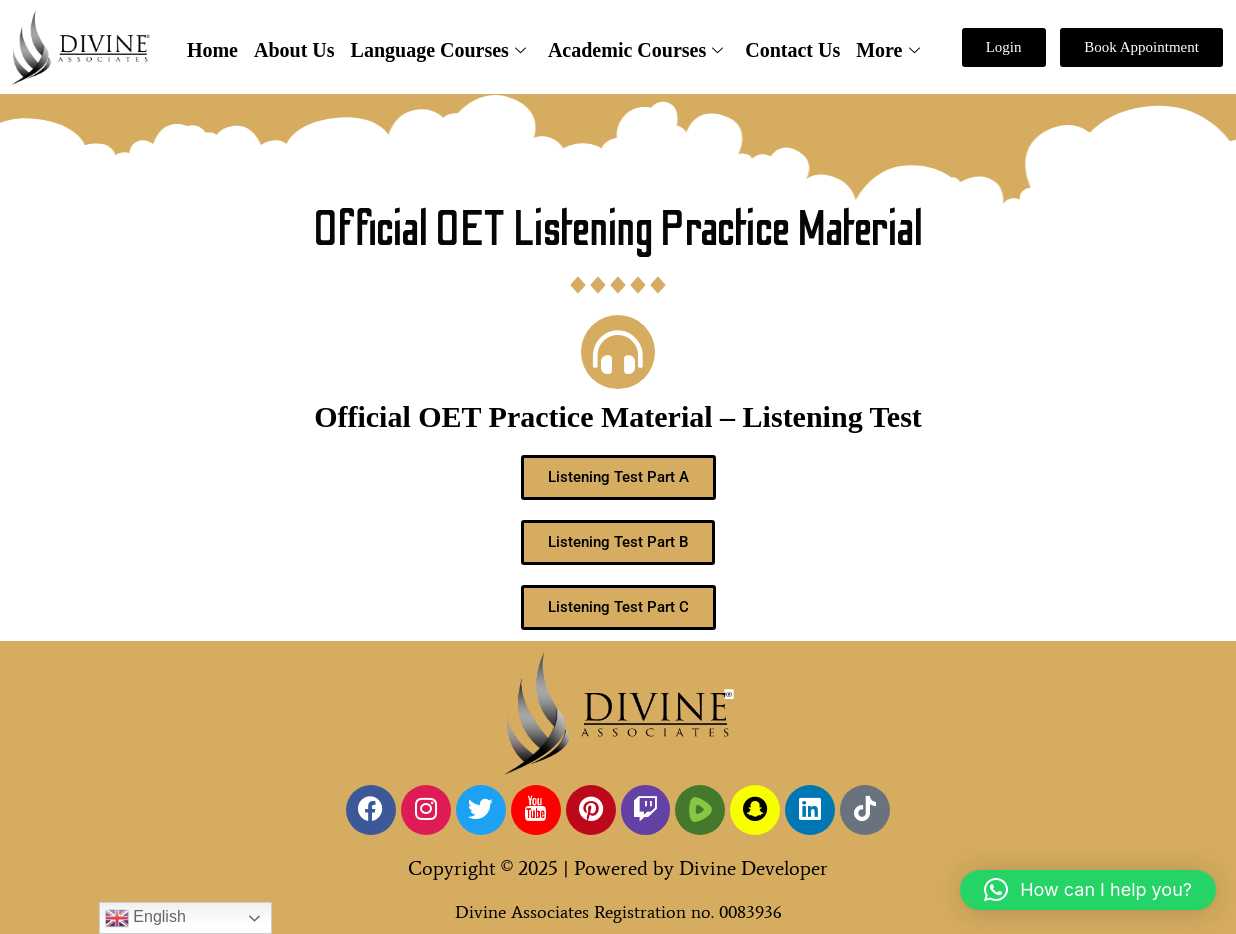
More (887, 50)
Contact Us (792, 50)
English (145, 918)
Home (212, 50)
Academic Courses (635, 50)
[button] (1088, 890)
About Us (294, 50)
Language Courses (438, 50)
